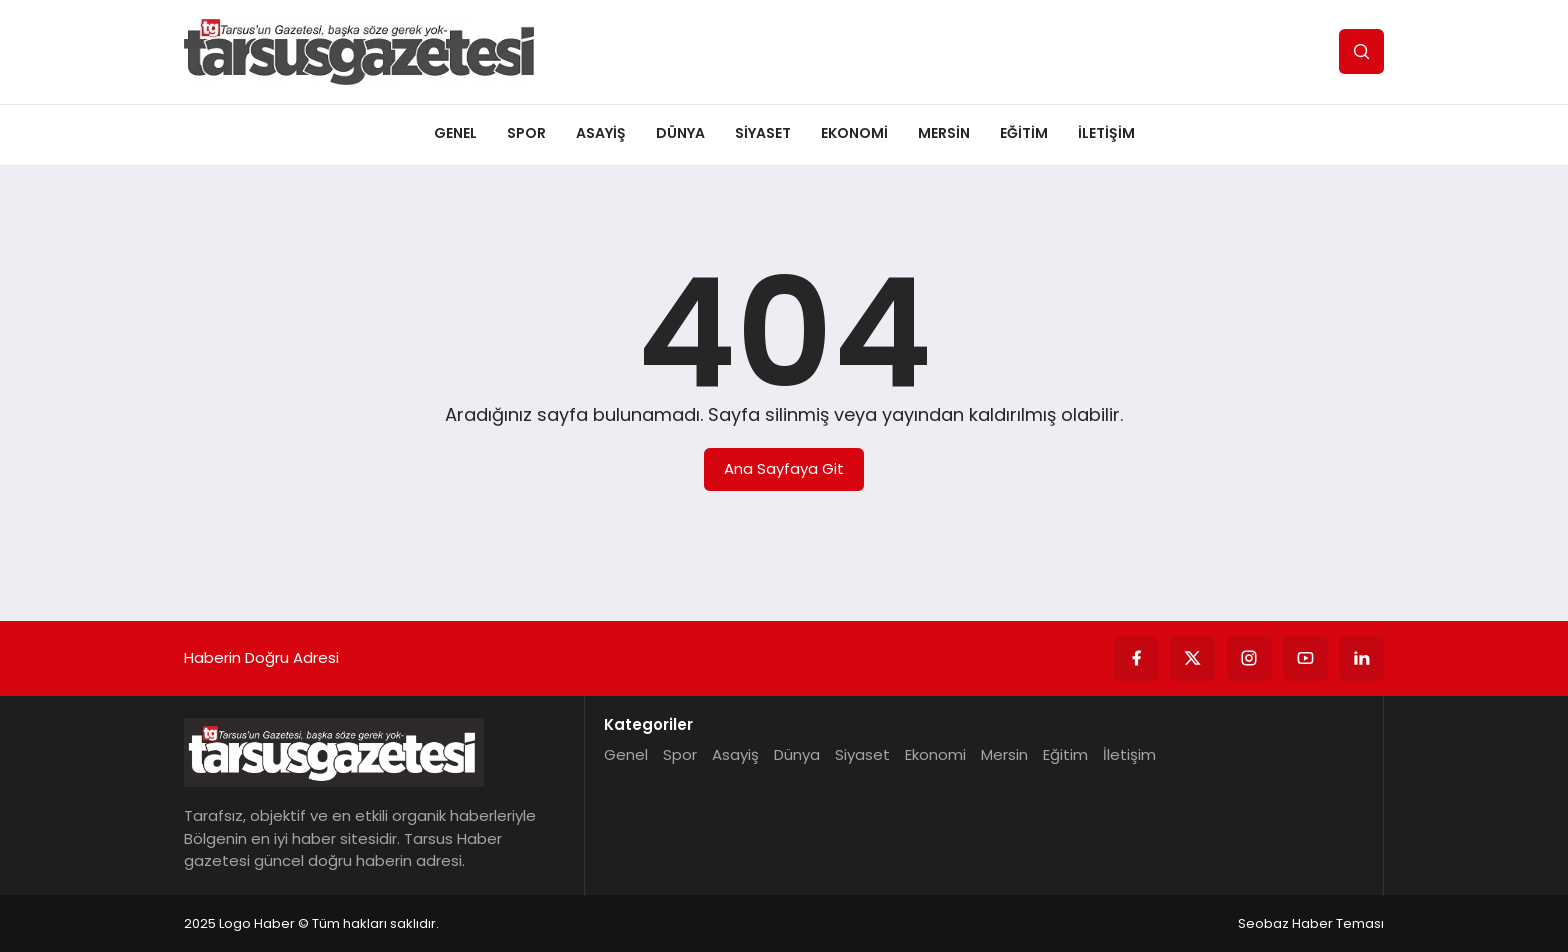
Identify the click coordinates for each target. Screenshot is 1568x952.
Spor (526, 133)
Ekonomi (854, 133)
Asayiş (601, 133)
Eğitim (1024, 133)
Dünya (680, 133)
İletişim (1106, 133)
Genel (455, 133)
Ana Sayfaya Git (784, 468)
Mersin (944, 133)
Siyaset (763, 133)
